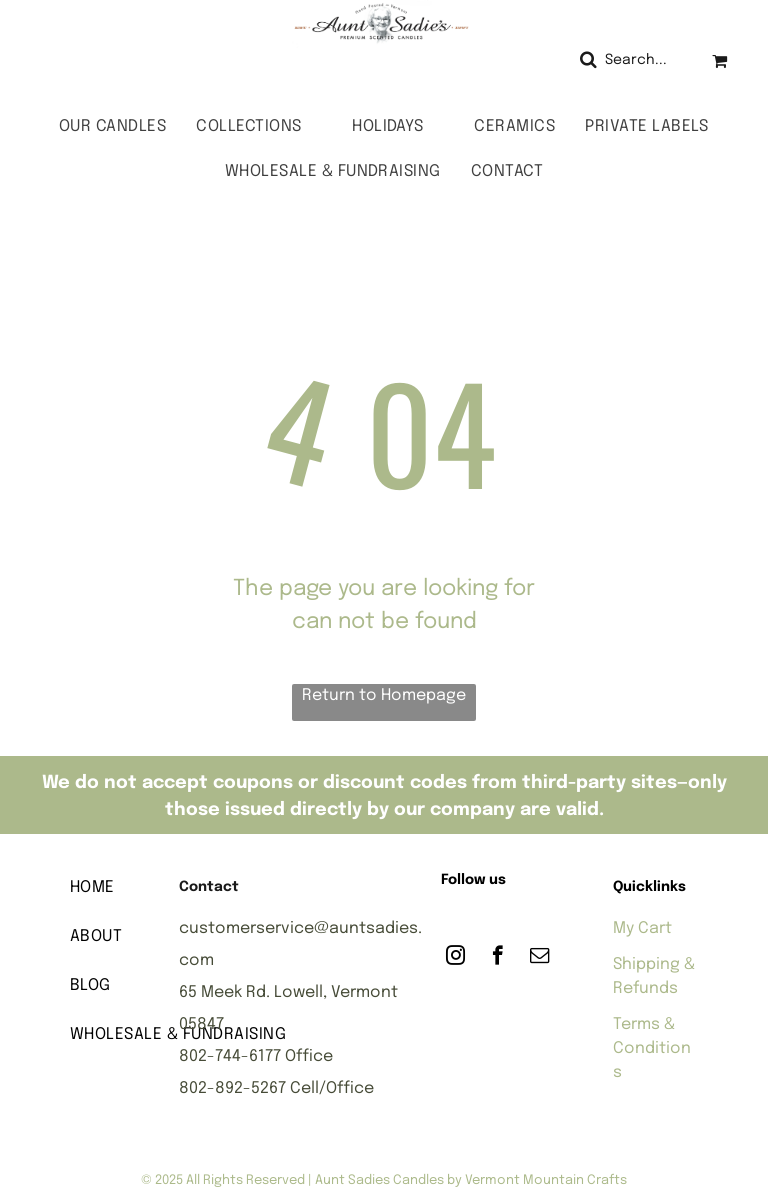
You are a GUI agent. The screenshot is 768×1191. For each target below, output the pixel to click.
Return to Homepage (384, 695)
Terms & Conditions (652, 1048)
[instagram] (455, 958)
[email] (539, 958)
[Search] (630, 60)
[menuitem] (112, 126)
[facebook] (497, 958)
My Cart (642, 928)
